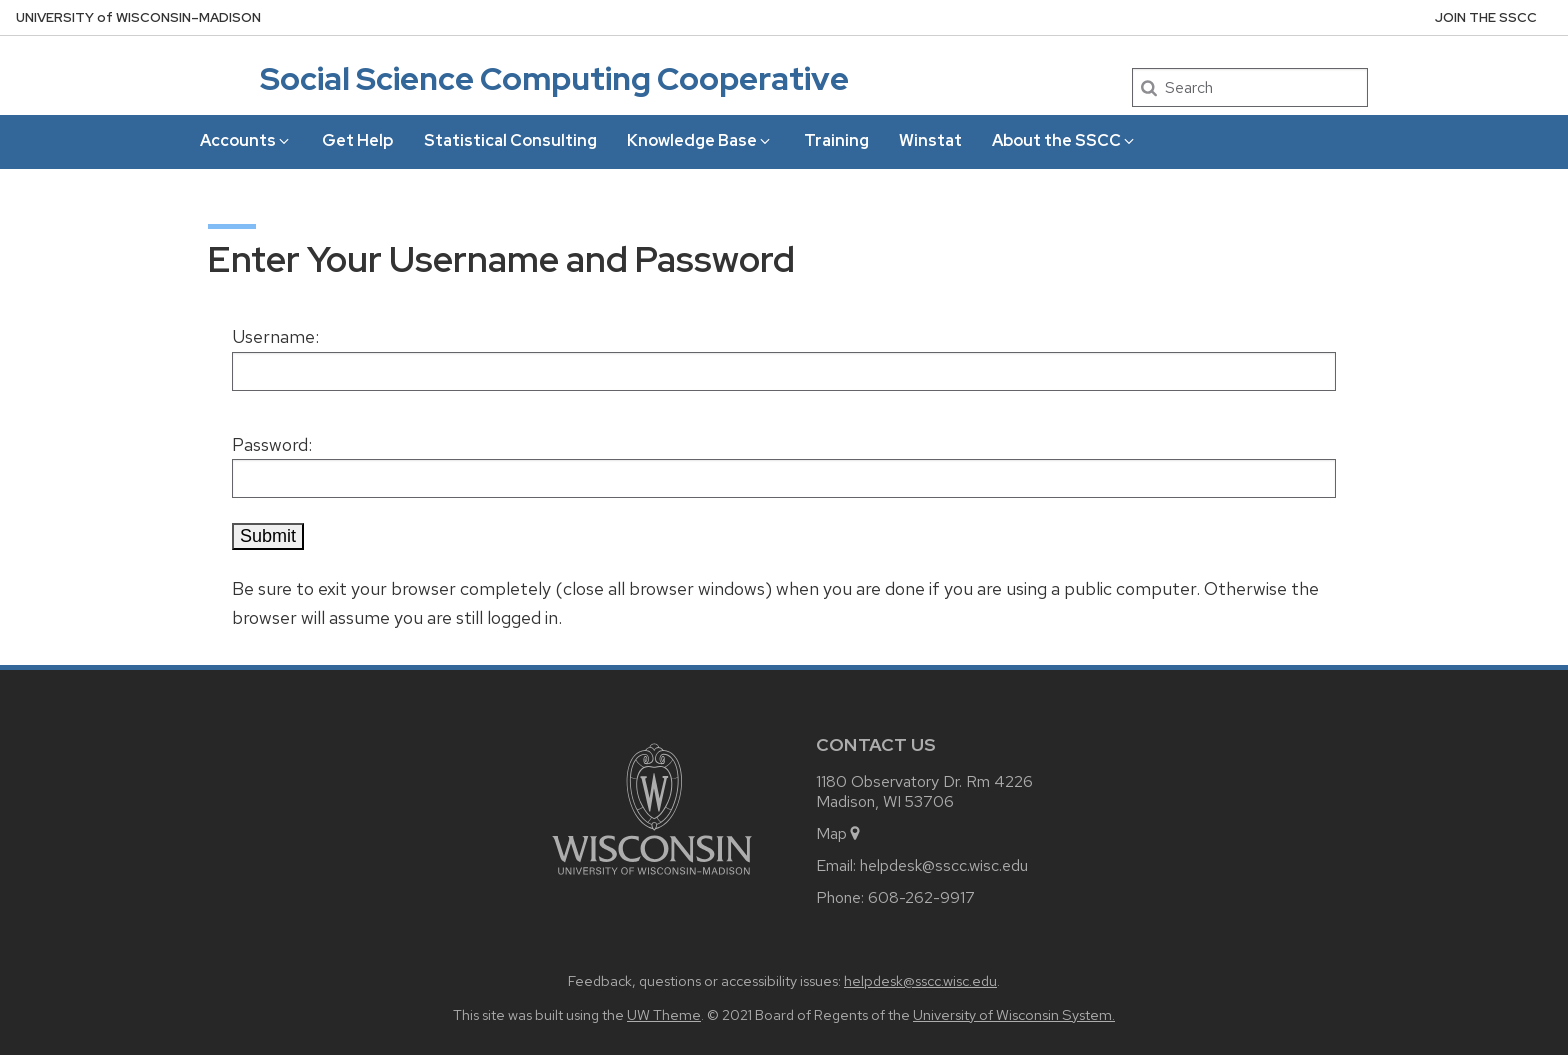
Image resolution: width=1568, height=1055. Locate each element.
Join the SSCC (1486, 17)
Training (836, 140)
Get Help (357, 140)
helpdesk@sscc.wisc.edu (944, 865)
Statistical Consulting (510, 140)
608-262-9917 (921, 897)
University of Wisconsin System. (1014, 1014)
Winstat (930, 140)
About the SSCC (1064, 140)
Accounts (246, 140)
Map (839, 833)
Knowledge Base (700, 140)
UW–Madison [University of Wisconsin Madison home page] (138, 17)
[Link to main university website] (652, 878)
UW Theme (664, 1014)
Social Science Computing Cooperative (554, 78)
